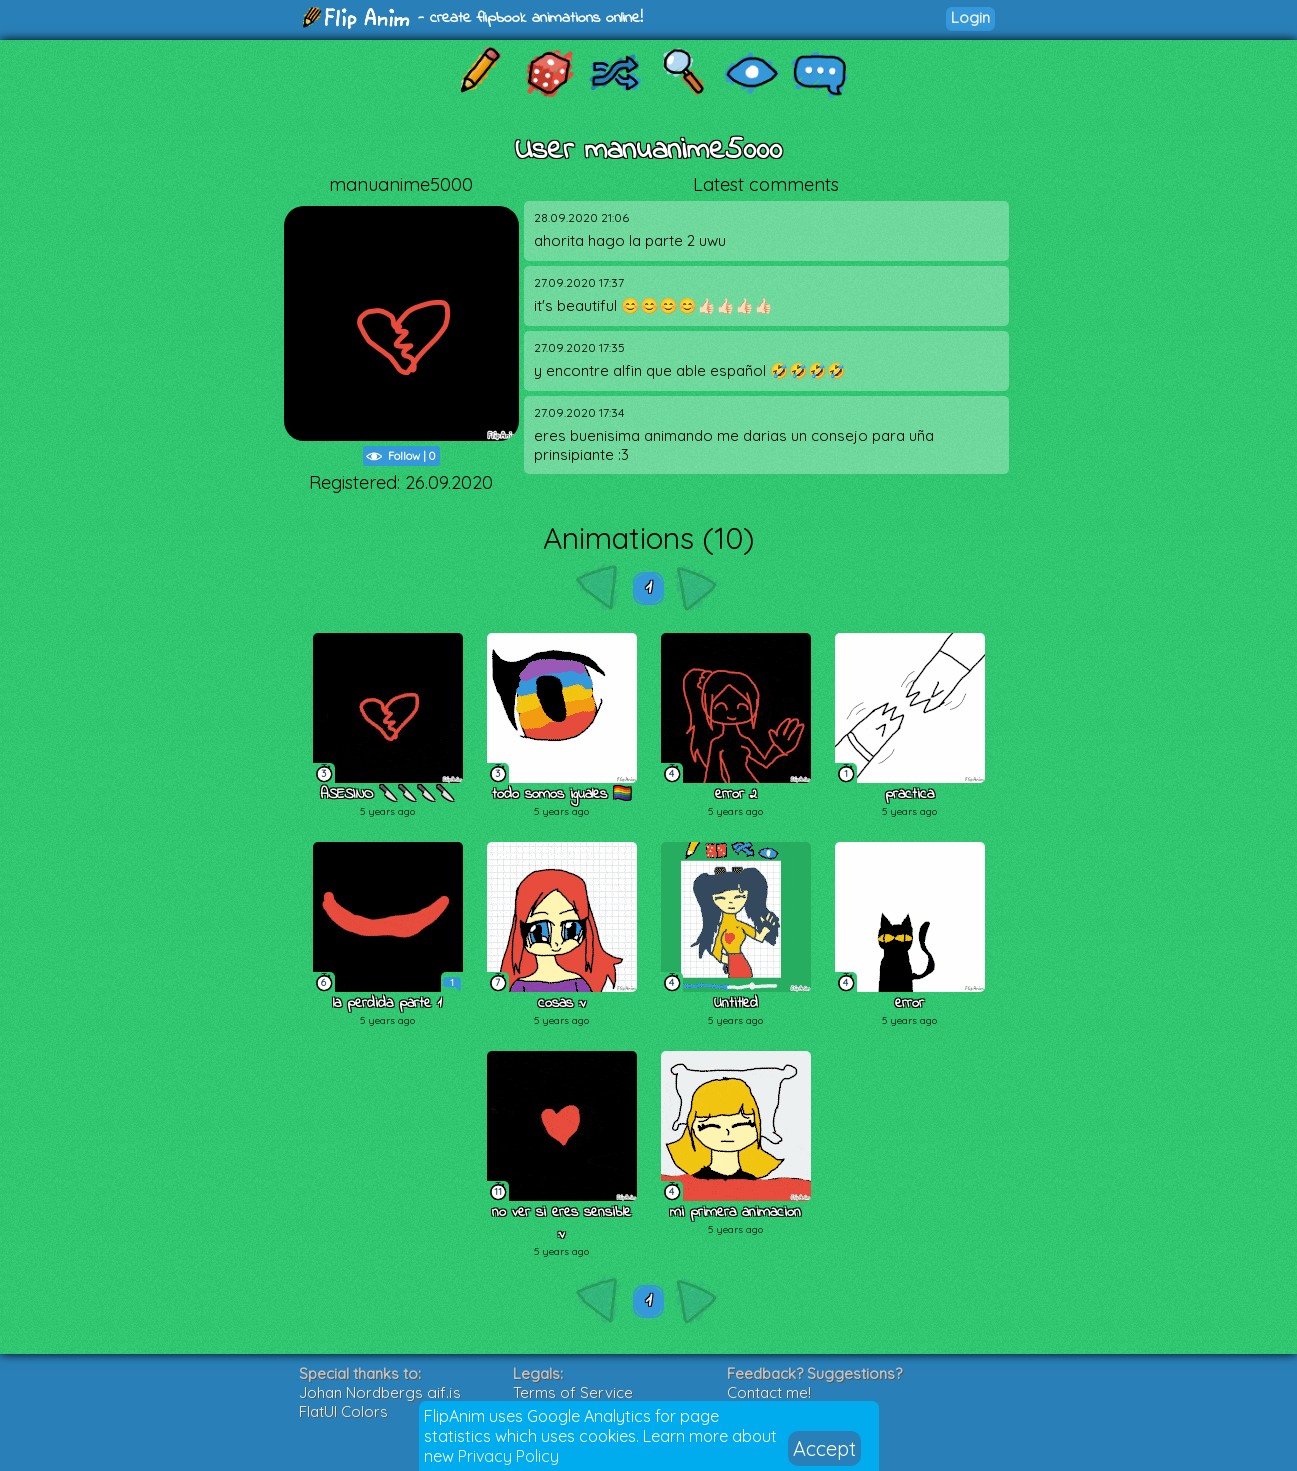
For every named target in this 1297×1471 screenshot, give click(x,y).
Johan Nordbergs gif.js (380, 1392)
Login (970, 17)
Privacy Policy (508, 1456)
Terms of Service (573, 1392)
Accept (824, 1448)
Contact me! (769, 1392)
